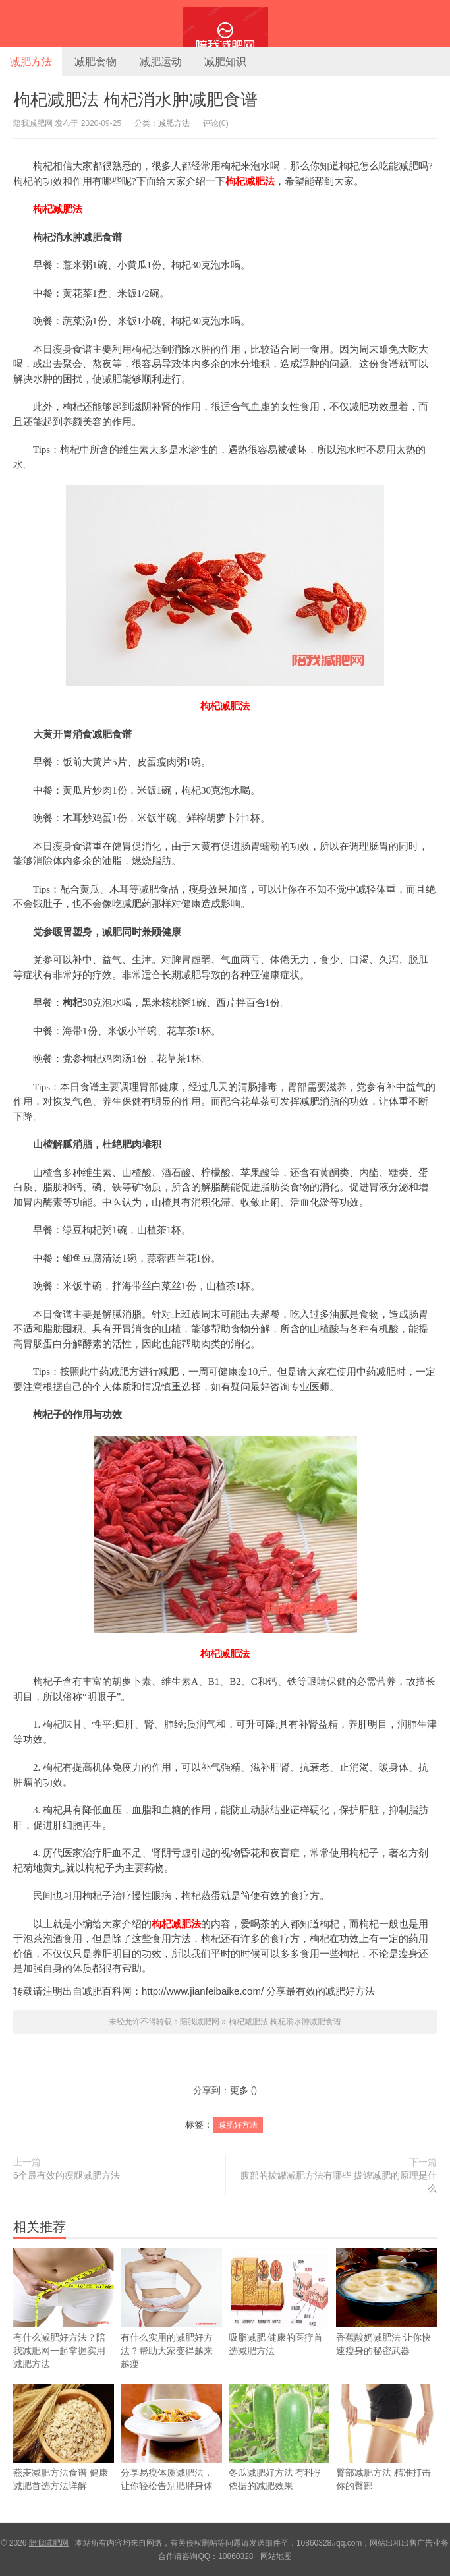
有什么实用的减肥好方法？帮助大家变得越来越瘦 (171, 2326)
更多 (239, 2090)
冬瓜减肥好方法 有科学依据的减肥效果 (279, 2454)
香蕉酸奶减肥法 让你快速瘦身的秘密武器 (386, 2319)
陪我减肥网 (225, 23)
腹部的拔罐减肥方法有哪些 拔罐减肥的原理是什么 (338, 2182)
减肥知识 (225, 61)
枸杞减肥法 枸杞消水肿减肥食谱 (135, 99)
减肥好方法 (238, 2125)
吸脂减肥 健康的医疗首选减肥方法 (279, 2319)
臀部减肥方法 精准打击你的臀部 (386, 2454)
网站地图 (276, 2556)
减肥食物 (95, 61)
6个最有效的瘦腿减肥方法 (66, 2175)
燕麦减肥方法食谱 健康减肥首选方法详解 (63, 2454)
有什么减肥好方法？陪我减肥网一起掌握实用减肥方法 (63, 2326)
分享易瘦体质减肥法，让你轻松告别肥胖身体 (171, 2454)
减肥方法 (31, 61)
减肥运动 (161, 61)
